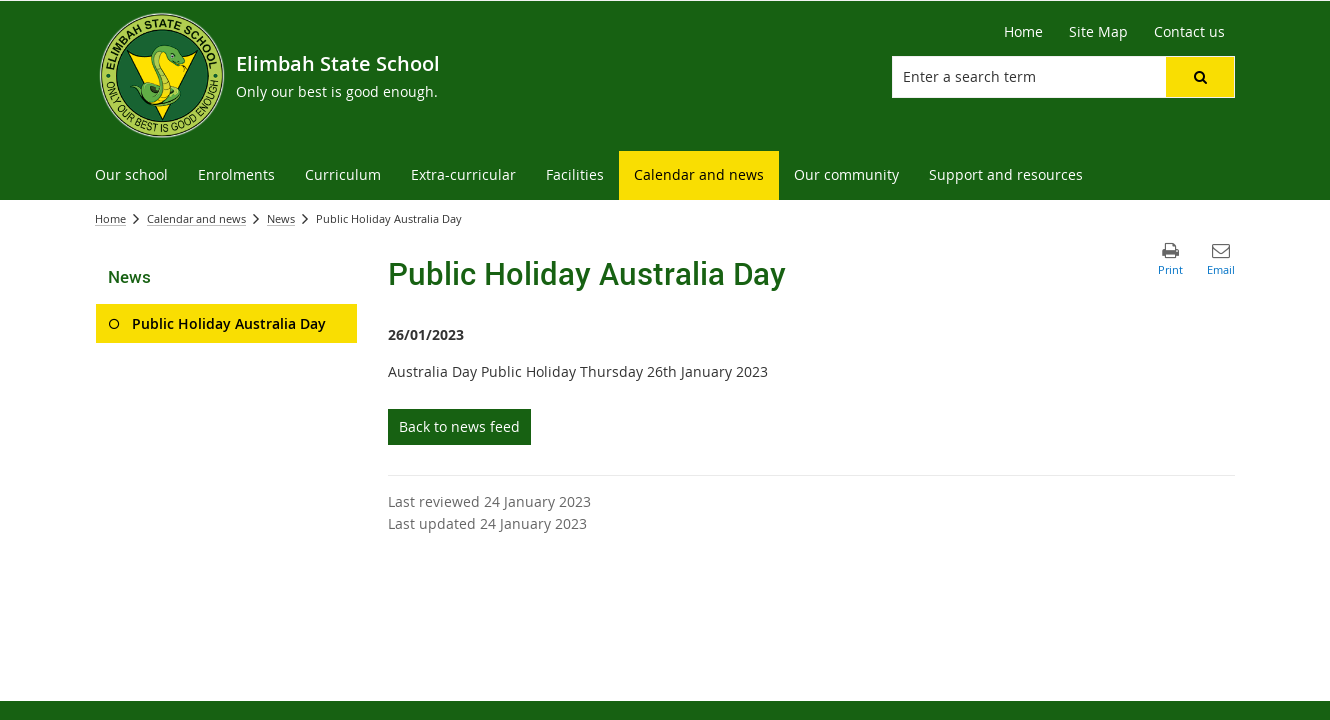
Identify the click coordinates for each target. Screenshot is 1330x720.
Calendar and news (196, 218)
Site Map (1098, 31)
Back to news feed (459, 426)
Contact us (1189, 31)
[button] (1200, 77)
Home (1023, 31)
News (281, 218)
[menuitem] (131, 175)
